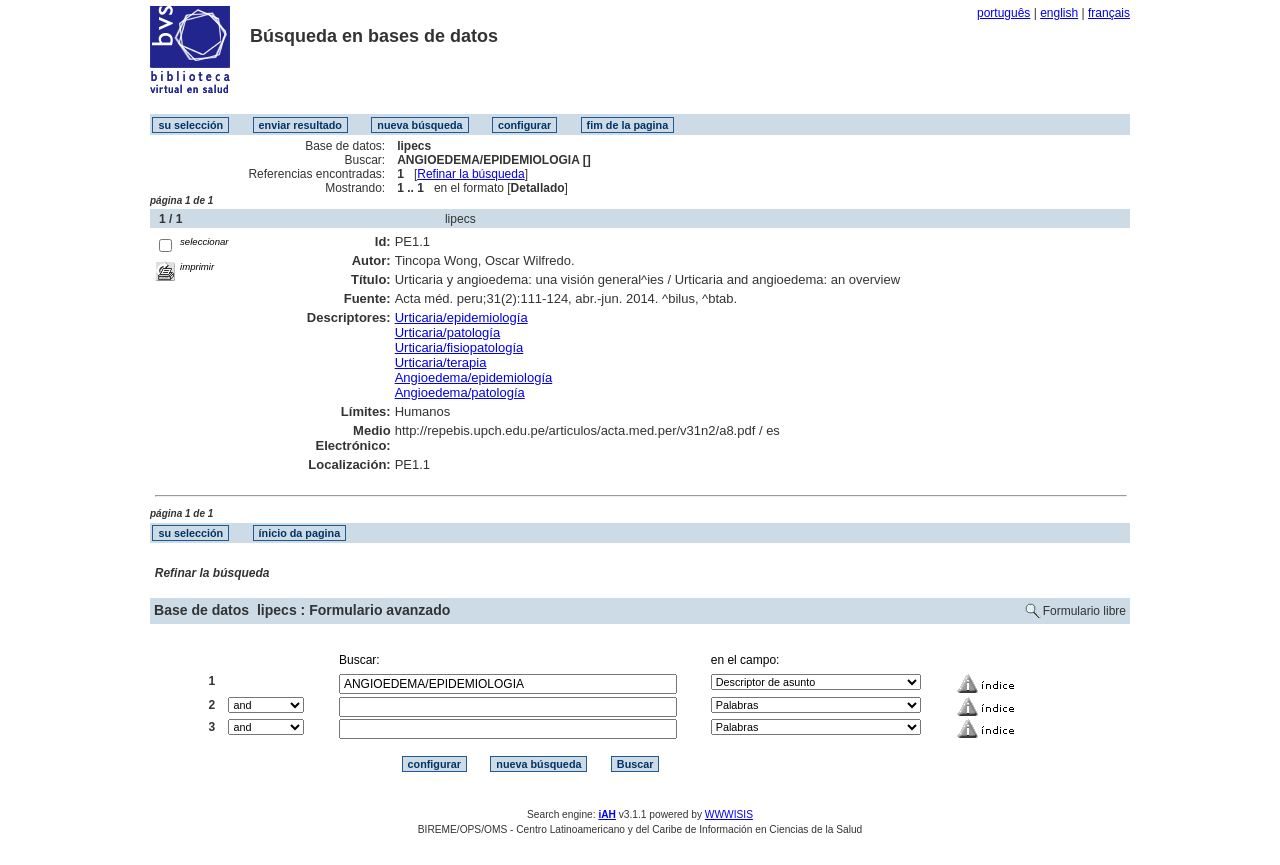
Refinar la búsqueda (470, 174)
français (1109, 13)
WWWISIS (729, 814)
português (1003, 13)
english (1059, 13)
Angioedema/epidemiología (474, 377)
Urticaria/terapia (441, 362)
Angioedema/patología (460, 392)
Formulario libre (1084, 611)
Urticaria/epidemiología (461, 317)
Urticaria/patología (448, 332)
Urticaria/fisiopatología (459, 347)
